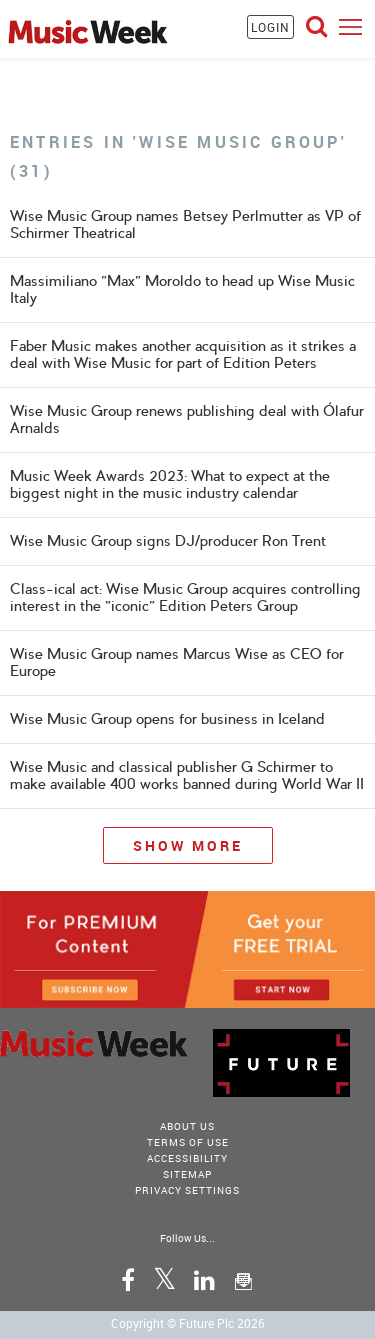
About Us (187, 1126)
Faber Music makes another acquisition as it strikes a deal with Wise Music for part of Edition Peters (183, 354)
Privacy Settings (187, 1190)
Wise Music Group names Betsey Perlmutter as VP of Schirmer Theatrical (185, 224)
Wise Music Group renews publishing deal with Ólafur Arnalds (187, 419)
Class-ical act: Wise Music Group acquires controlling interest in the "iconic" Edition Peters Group (185, 597)
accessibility (187, 1158)
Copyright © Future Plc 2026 (188, 1323)
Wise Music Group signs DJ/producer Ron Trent (168, 541)
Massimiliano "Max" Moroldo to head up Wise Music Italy (182, 289)
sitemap (187, 1174)
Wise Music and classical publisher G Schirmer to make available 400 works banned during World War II (187, 775)
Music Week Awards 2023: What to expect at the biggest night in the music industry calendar (170, 484)
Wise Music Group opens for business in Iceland (167, 719)
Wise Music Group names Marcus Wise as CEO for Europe (177, 662)
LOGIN (270, 27)
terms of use (188, 1142)
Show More (188, 845)
